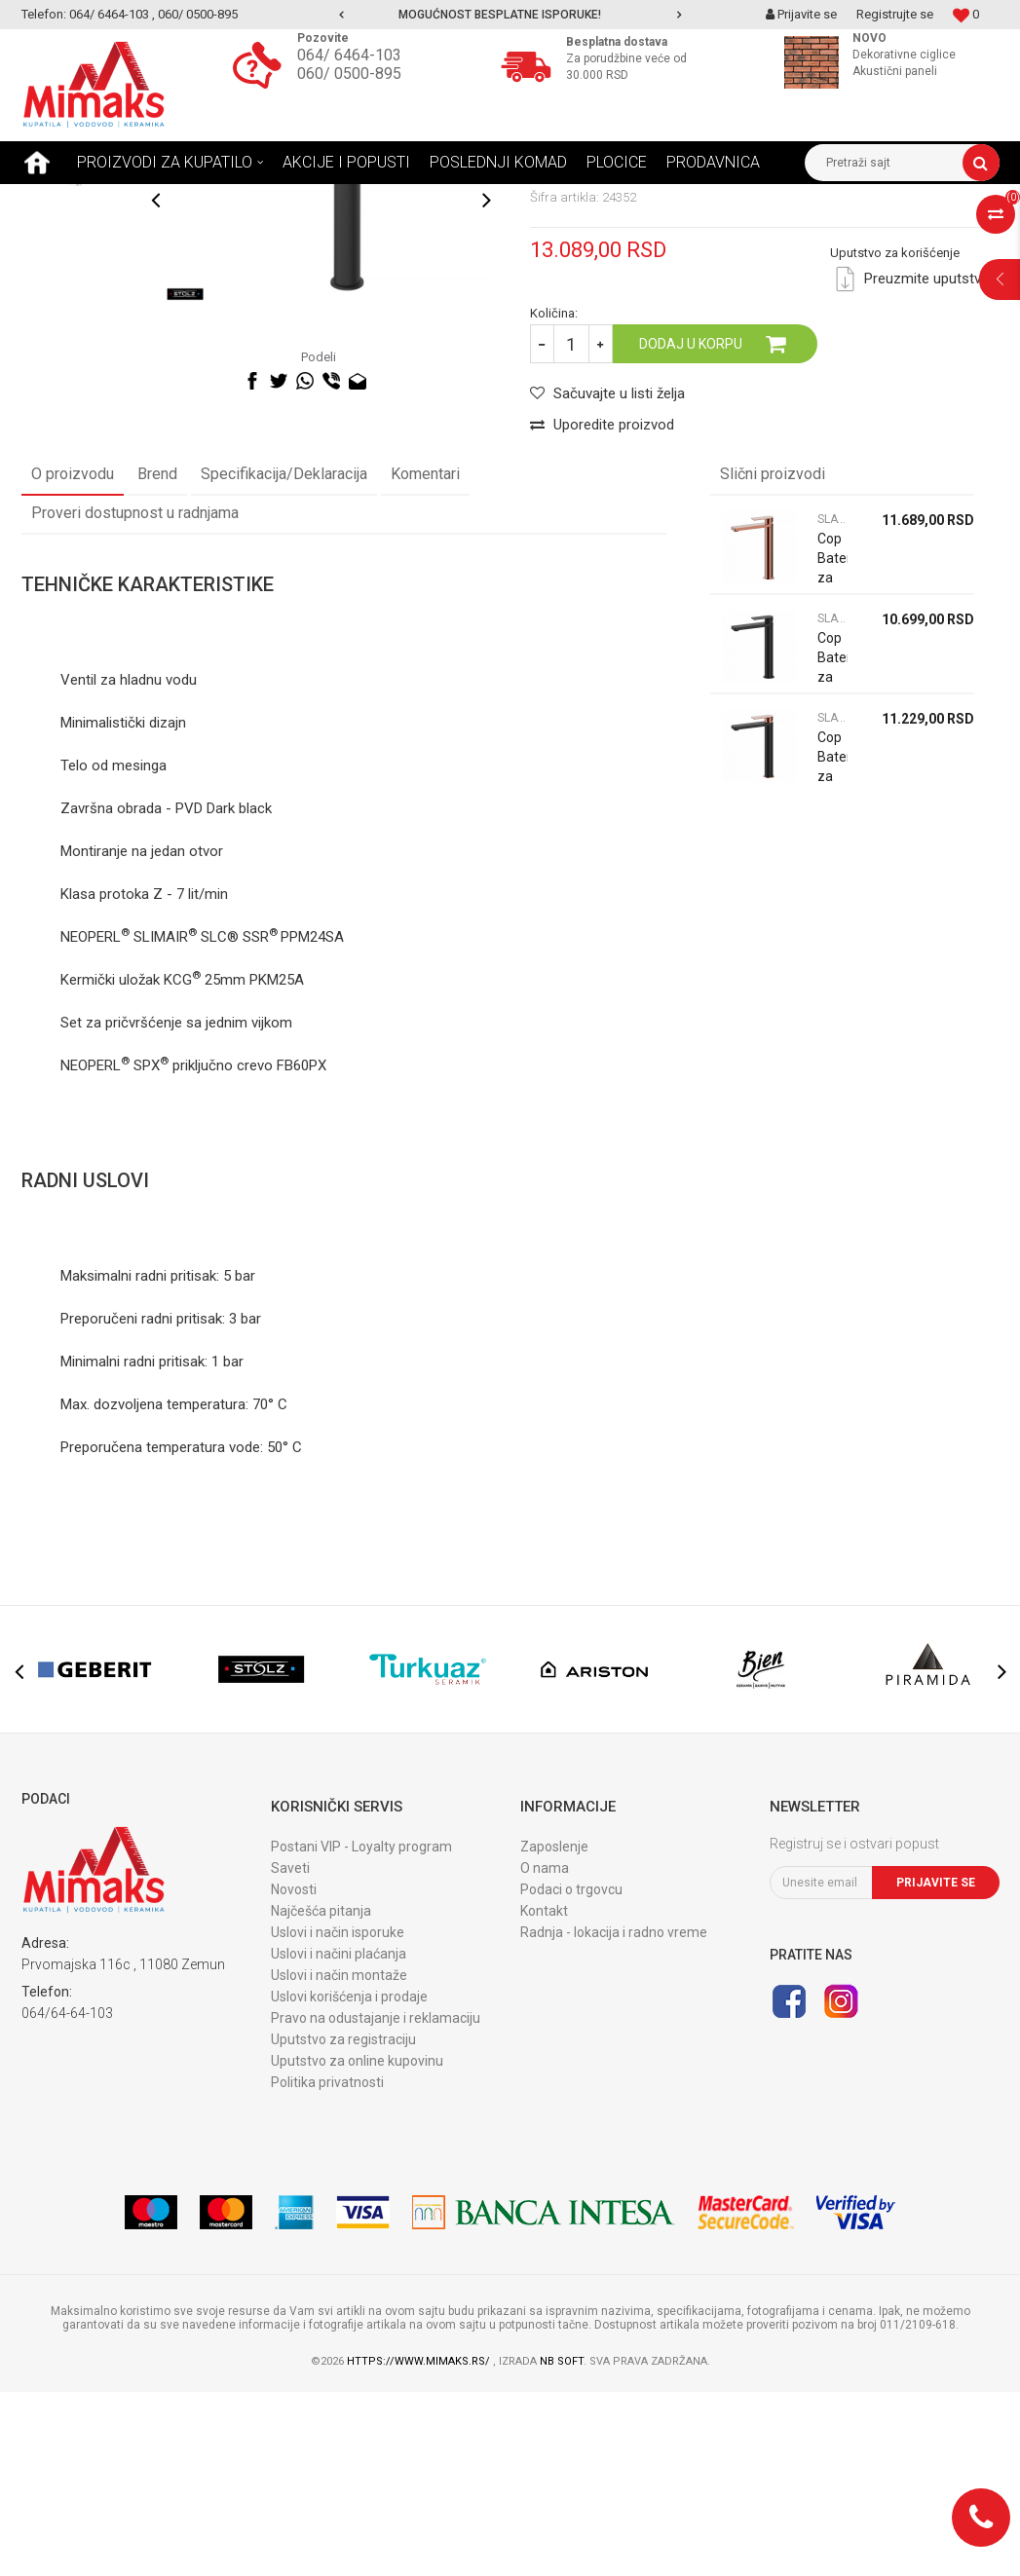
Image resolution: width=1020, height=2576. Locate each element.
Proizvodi (157, 198)
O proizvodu (72, 658)
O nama (544, 2052)
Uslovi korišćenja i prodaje (349, 2180)
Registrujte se (894, 14)
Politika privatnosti (327, 2266)
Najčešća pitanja (321, 2095)
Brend (157, 658)
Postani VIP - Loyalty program (361, 2030)
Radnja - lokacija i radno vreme (613, 2116)
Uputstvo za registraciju (343, 2223)
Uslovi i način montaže (339, 2159)
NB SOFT (562, 2545)
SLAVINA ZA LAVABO (322, 198)
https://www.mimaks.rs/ (420, 2545)
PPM (295, 1121)
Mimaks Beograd (67, 198)
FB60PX (301, 1249)
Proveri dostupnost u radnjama (135, 697)
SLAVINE (224, 198)
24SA (327, 1121)
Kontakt (544, 2095)
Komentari (425, 658)
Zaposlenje (554, 2030)
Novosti (294, 2073)
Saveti (290, 2052)
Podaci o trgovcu (571, 2073)
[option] (510, 14)
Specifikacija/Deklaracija (284, 658)
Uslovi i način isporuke (337, 2116)
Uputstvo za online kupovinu (357, 2245)
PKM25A (276, 1164)
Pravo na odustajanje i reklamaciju (375, 2202)
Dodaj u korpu (690, 528)
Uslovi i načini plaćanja (338, 2138)
